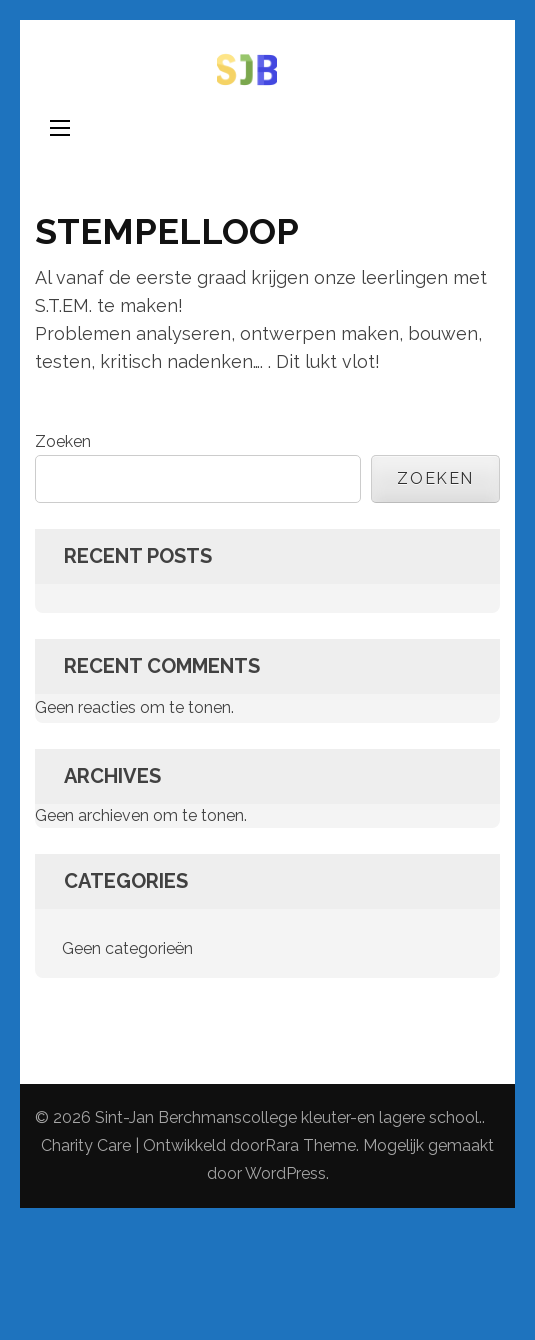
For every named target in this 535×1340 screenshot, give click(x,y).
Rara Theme (310, 1145)
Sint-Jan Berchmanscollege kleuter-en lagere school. (288, 1117)
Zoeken (63, 441)
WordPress (285, 1173)
